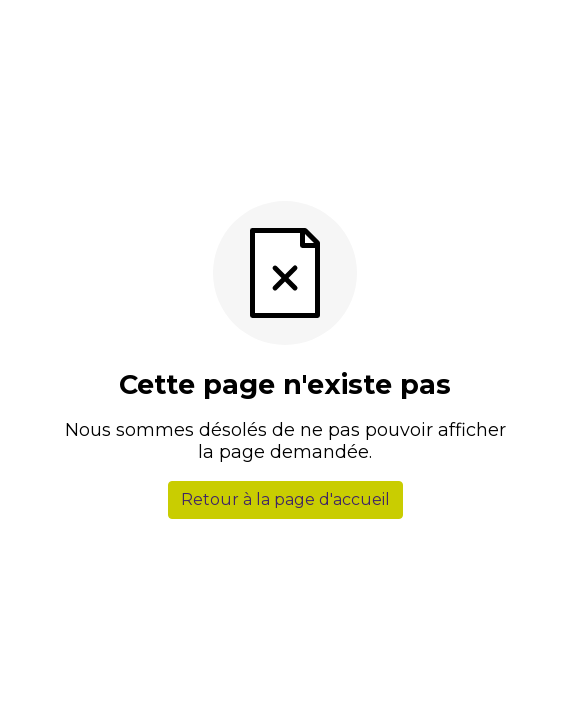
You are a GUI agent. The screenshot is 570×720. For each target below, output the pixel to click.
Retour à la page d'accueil (285, 499)
